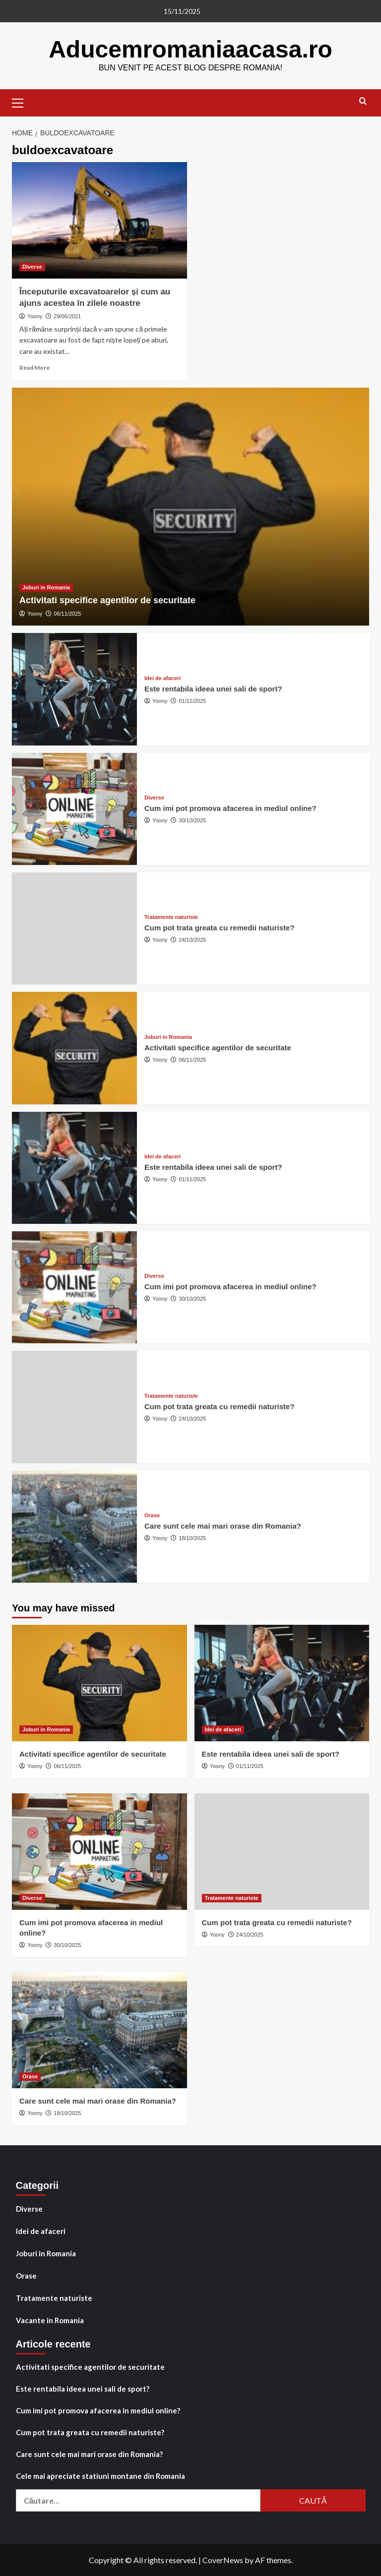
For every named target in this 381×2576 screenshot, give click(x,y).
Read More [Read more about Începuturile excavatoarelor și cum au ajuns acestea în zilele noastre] (34, 367)
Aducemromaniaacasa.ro (190, 49)
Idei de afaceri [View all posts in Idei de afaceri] (162, 678)
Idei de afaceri (40, 2230)
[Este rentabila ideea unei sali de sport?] (74, 688)
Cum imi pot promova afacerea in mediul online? (230, 807)
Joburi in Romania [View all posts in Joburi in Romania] (46, 587)
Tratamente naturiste (54, 2297)
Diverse (29, 2208)
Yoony (34, 316)
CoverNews (222, 2559)
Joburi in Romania (46, 2252)
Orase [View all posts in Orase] (152, 1515)
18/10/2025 (192, 1538)
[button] (22, 101)
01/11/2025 (192, 700)
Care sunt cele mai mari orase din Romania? (222, 1525)
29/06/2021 (67, 316)
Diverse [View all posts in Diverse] (32, 266)
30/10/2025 (192, 820)
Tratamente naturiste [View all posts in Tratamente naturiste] (171, 916)
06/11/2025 (67, 613)
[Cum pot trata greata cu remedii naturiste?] (74, 928)
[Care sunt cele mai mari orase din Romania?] (74, 1526)
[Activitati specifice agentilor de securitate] (190, 506)
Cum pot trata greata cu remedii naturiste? (219, 927)
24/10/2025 (192, 939)
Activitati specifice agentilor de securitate (107, 600)
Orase (26, 2275)
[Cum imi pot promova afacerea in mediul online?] (74, 808)
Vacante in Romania (50, 2319)
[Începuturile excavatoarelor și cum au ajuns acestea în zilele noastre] (99, 220)
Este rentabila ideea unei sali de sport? (213, 688)
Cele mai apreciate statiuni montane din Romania (100, 2475)
